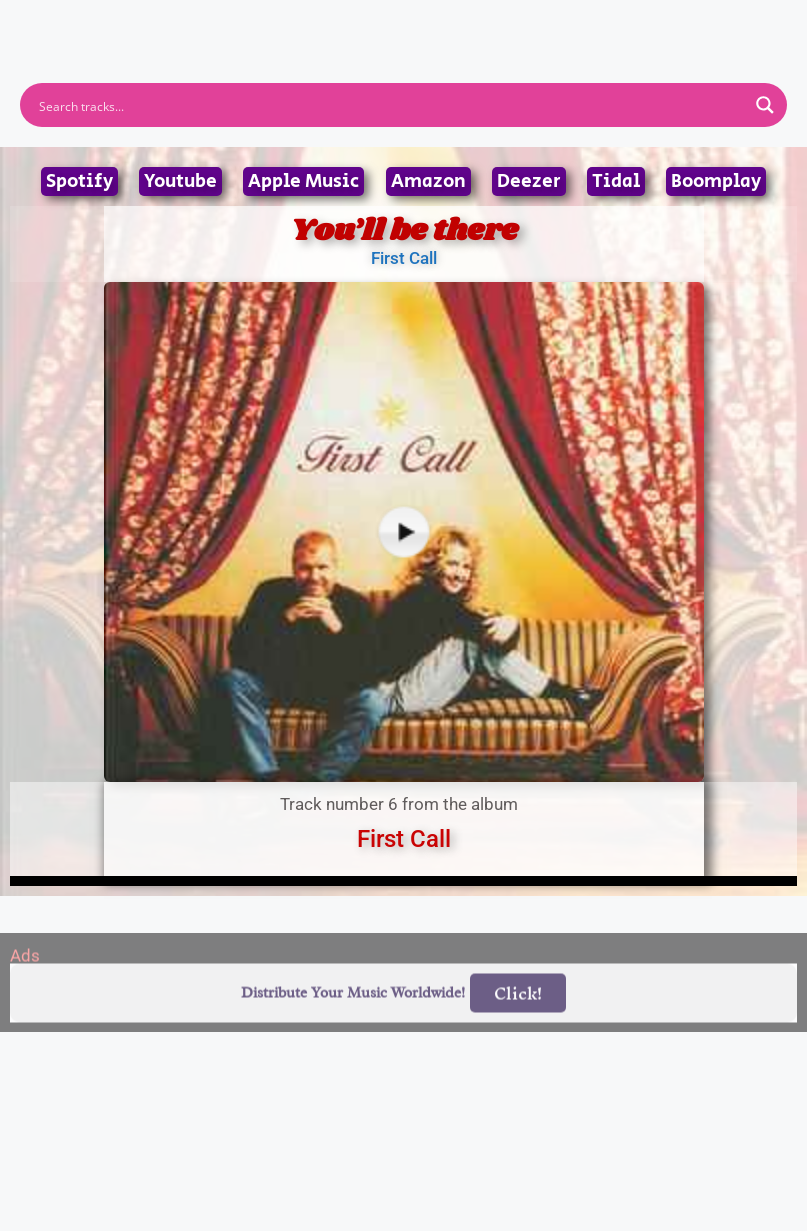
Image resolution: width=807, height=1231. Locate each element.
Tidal (616, 181)
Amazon (428, 181)
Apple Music (303, 181)
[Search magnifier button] (765, 105)
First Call (404, 258)
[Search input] (390, 105)
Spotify (79, 181)
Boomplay (716, 181)
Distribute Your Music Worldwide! (353, 1016)
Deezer (529, 181)
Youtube (180, 181)
